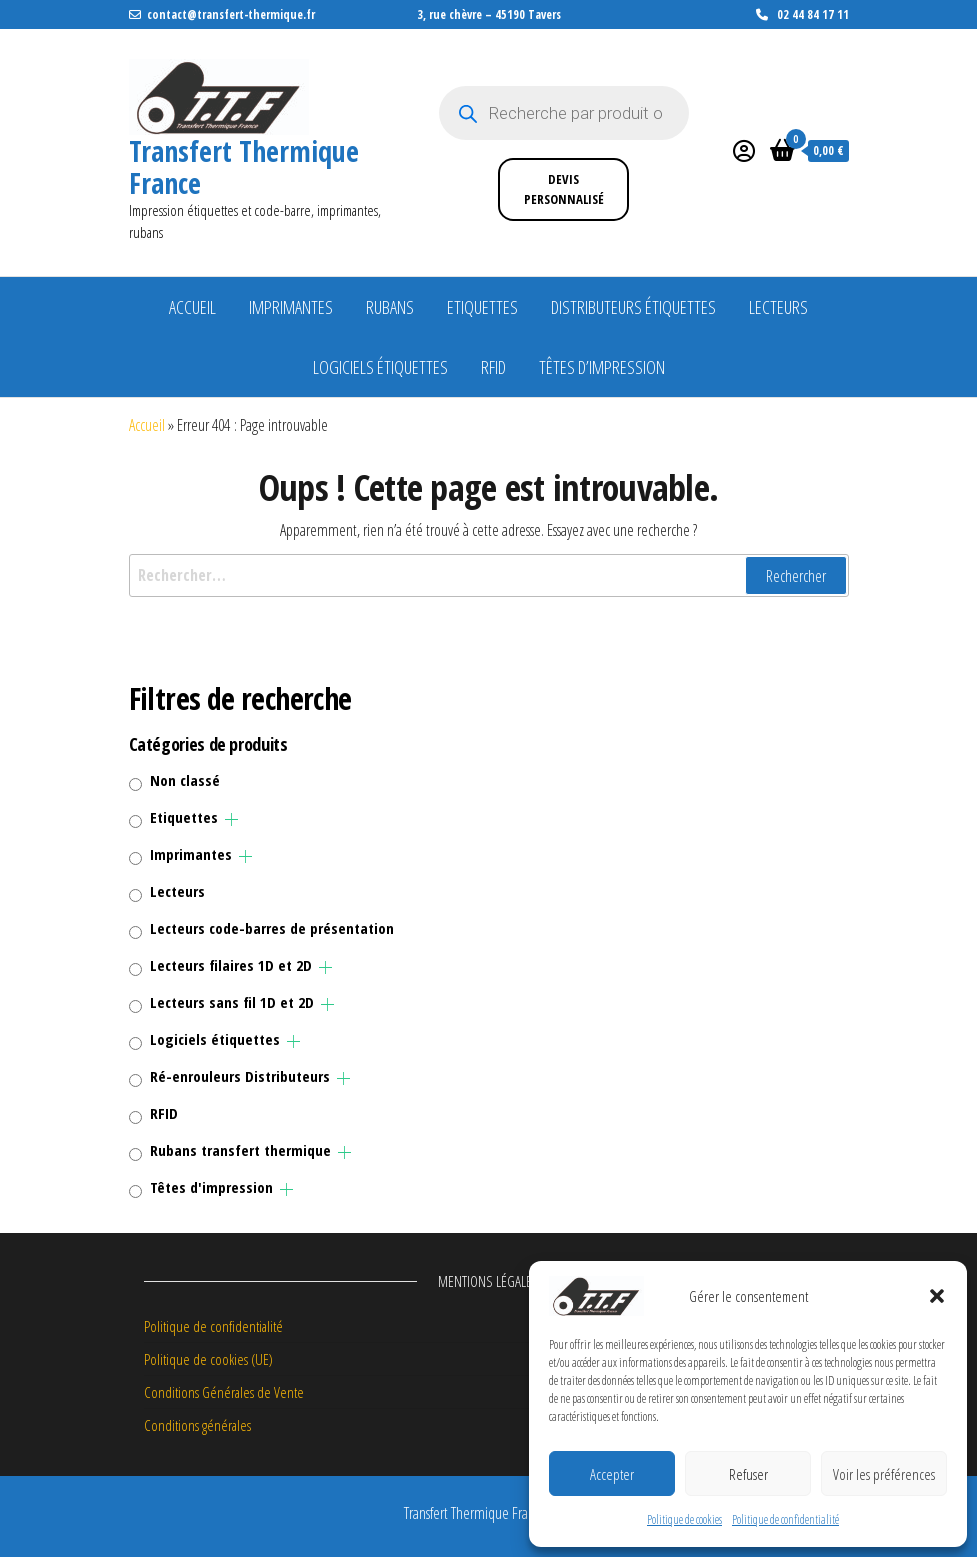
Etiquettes (482, 307)
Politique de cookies (684, 1519)
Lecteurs (778, 307)
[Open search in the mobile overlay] (564, 113)
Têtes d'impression (211, 1187)
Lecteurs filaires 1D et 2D (231, 965)
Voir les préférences (884, 1474)
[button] (937, 1296)
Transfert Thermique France (244, 167)
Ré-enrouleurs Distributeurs (240, 1076)
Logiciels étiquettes (380, 367)
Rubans (390, 307)
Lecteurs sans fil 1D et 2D (232, 1002)
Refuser (748, 1474)
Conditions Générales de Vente (224, 1392)
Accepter (612, 1474)
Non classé (185, 780)
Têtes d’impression (602, 367)
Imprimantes (291, 307)
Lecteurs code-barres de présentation (272, 928)
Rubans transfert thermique (240, 1150)
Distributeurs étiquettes (633, 307)
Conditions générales (197, 1425)
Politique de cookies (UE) (208, 1359)
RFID (493, 367)
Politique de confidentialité (785, 1519)
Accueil (192, 307)
